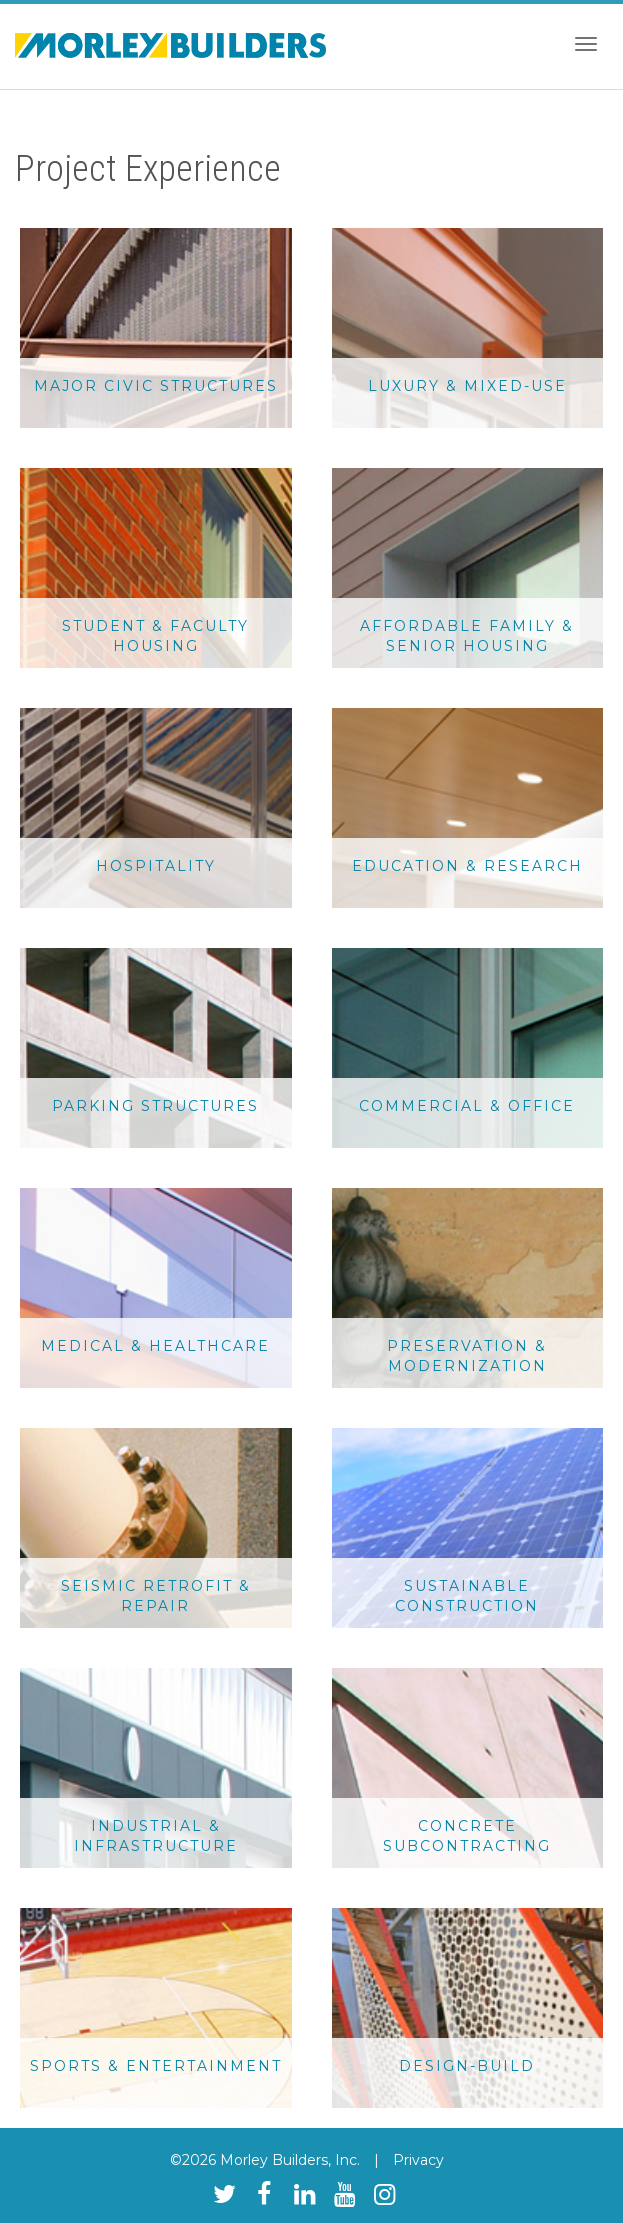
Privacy (418, 2160)
